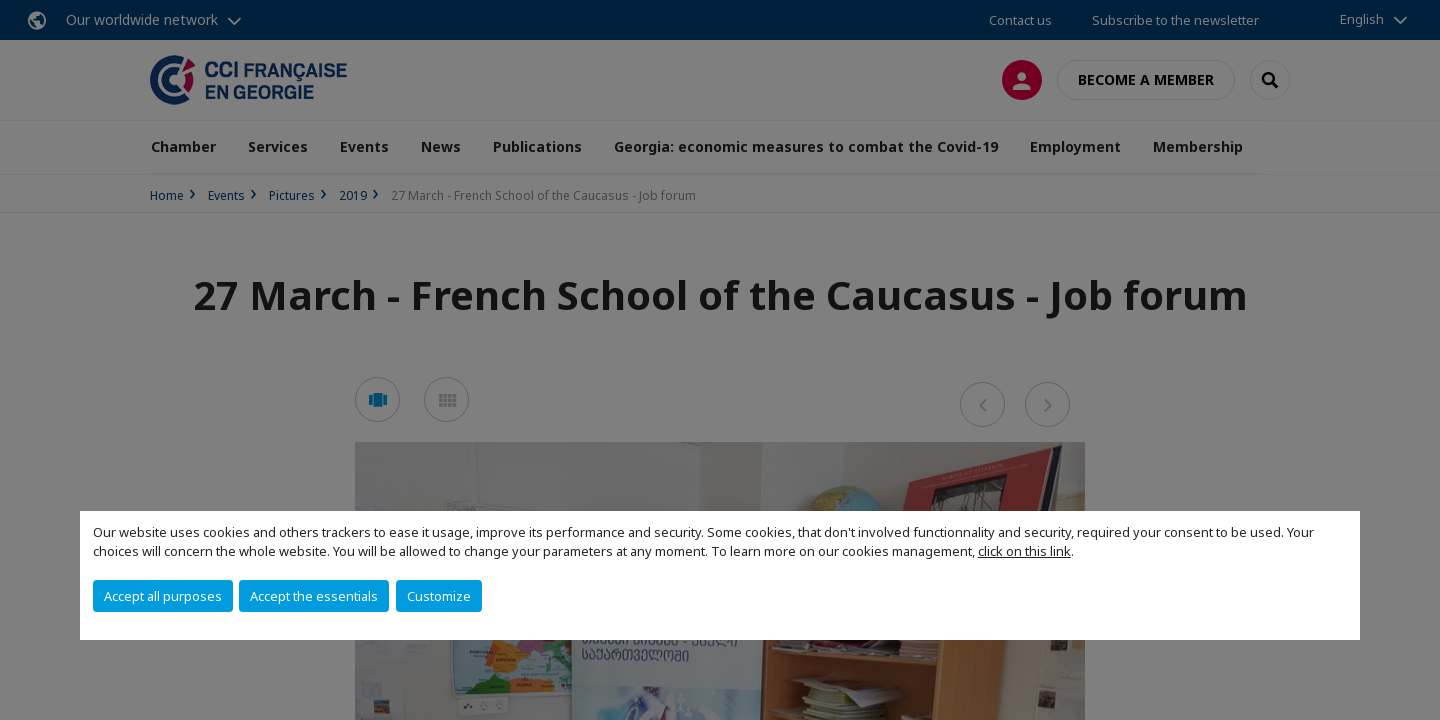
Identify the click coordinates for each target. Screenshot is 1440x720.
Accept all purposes (163, 596)
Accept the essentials (314, 596)
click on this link (1024, 551)
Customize (439, 596)
